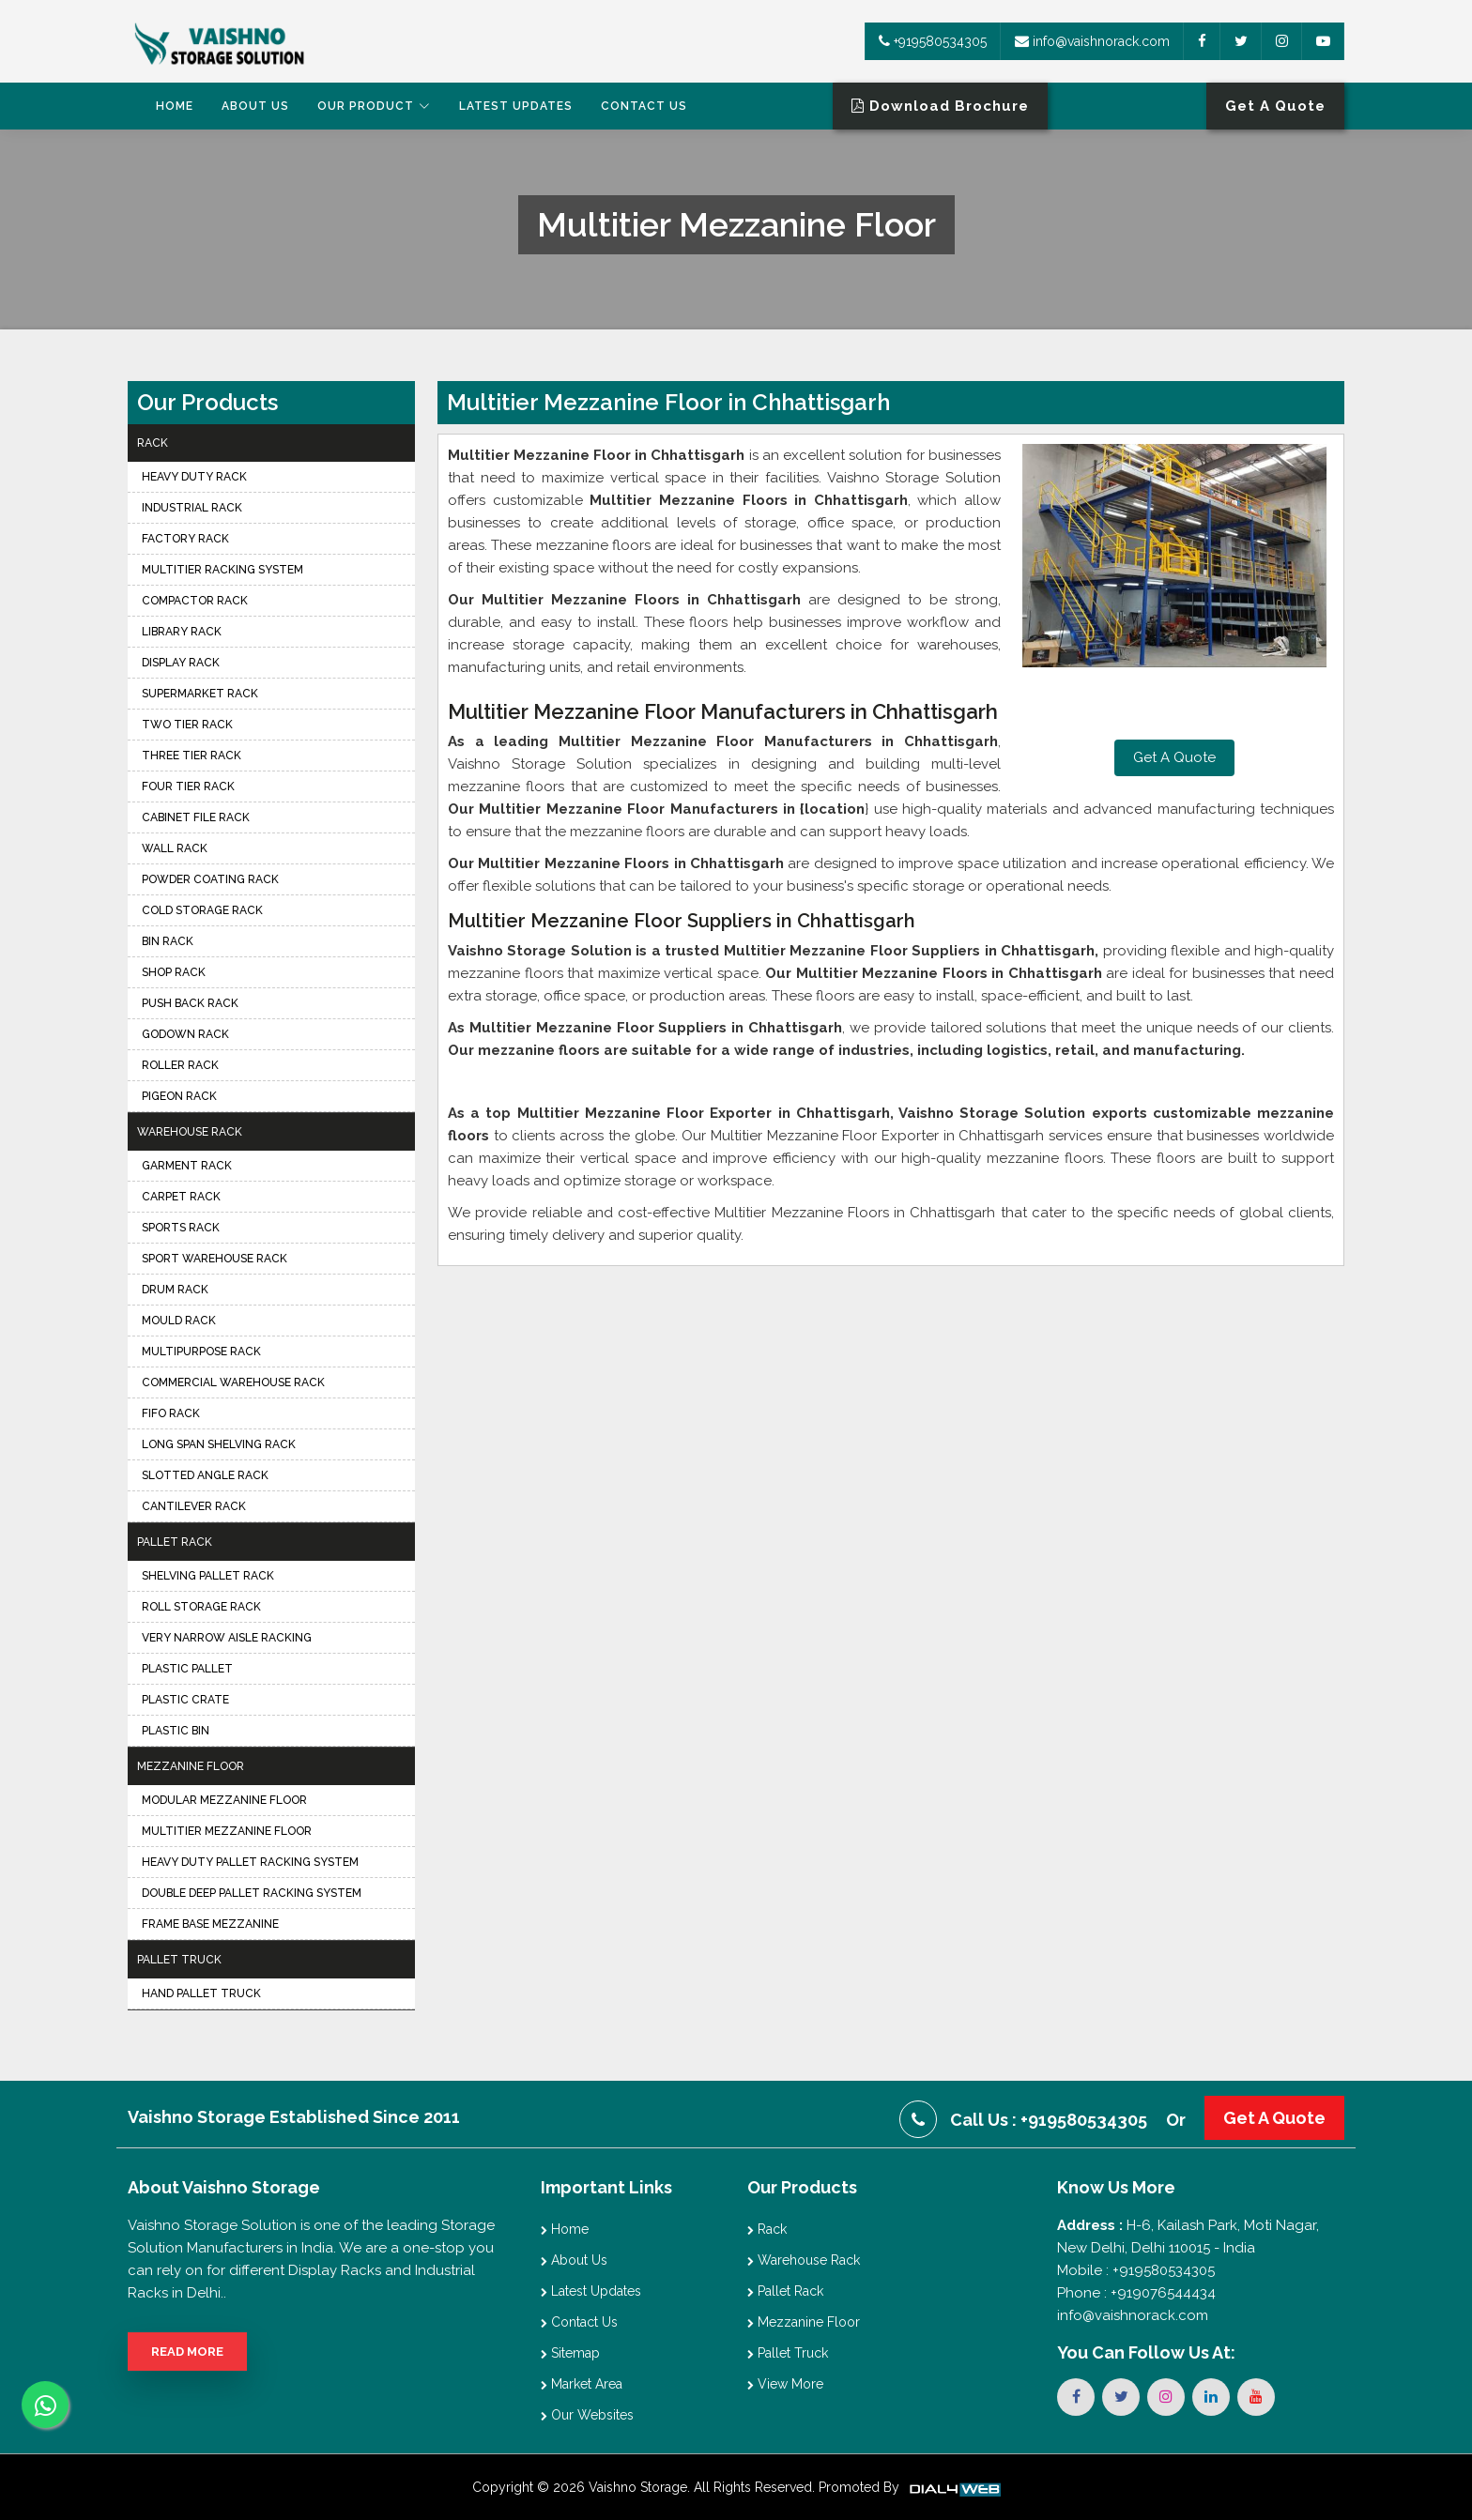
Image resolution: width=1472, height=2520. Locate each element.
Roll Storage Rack (201, 1606)
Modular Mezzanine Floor (224, 1800)
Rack (152, 443)
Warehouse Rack (189, 1131)
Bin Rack (167, 941)
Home (174, 106)
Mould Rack (179, 1320)
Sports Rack (181, 1227)
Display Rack (181, 662)
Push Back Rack (190, 1003)
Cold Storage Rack (202, 910)
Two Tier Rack (187, 724)
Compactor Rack (195, 600)
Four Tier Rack (188, 786)
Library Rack (182, 631)
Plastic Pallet (187, 1668)
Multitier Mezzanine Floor (227, 1831)
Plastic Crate (185, 1699)
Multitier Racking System (222, 569)
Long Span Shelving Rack (219, 1444)
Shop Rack (174, 972)
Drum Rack (175, 1289)
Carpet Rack (181, 1196)
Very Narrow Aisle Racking (227, 1637)
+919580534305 (933, 41)
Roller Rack (180, 1065)
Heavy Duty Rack (194, 476)
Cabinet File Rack (196, 817)
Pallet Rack (174, 1542)
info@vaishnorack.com (1092, 41)
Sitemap (570, 2352)
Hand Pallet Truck (201, 1993)
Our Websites (587, 2414)
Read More (187, 2351)
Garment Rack (187, 1165)
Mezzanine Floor (190, 1766)
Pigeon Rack (179, 1096)
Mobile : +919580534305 (1136, 2270)
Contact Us (644, 106)
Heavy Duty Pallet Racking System (250, 1862)
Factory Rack (185, 538)
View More (785, 2383)
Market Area (581, 2383)
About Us (255, 106)
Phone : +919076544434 (1136, 2292)
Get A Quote (1174, 757)
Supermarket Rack (200, 693)
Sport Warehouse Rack (214, 1258)
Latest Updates (516, 106)
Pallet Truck (179, 1959)
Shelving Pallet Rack (208, 1575)
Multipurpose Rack (201, 1351)
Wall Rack (174, 848)
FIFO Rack (171, 1413)
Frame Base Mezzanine (210, 1924)
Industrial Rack (192, 507)
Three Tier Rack (191, 755)
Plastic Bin (175, 1730)
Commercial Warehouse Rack (233, 1382)
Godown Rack (185, 1034)
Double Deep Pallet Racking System (251, 1893)
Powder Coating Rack (210, 879)
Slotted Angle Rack (205, 1475)
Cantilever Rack (194, 1506)
